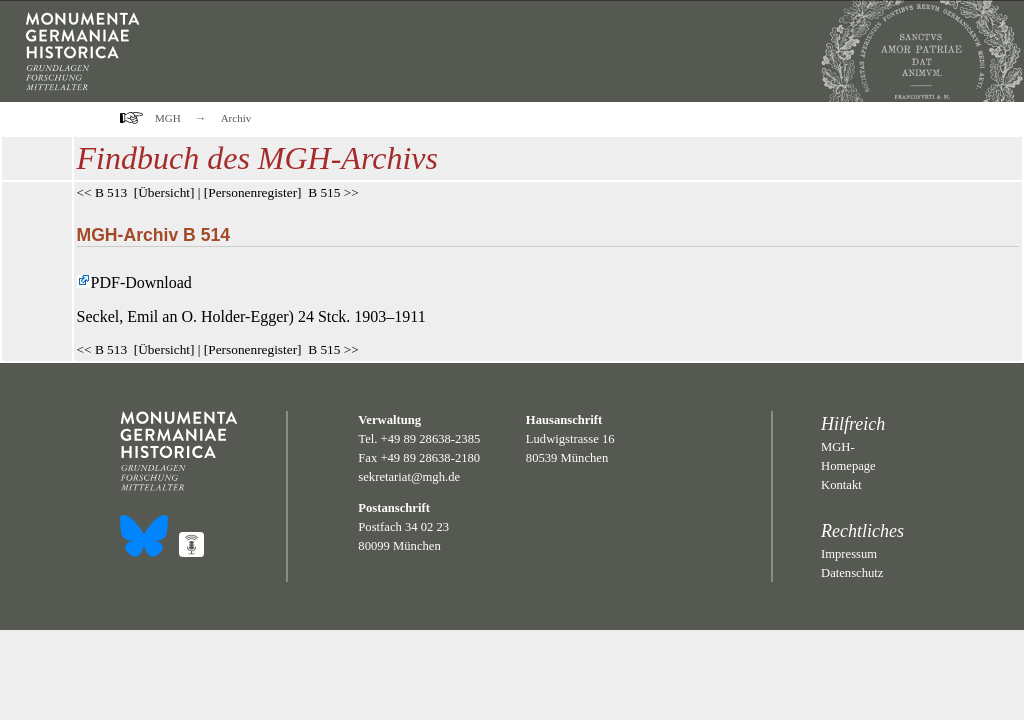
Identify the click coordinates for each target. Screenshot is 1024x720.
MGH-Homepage (848, 456)
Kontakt (841, 485)
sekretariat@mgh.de (409, 477)
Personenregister (252, 192)
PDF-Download (134, 282)
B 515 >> (333, 192)
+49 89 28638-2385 (431, 439)
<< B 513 (102, 192)
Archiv (236, 118)
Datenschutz (852, 573)
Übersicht (164, 192)
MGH (168, 118)
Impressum (849, 554)
